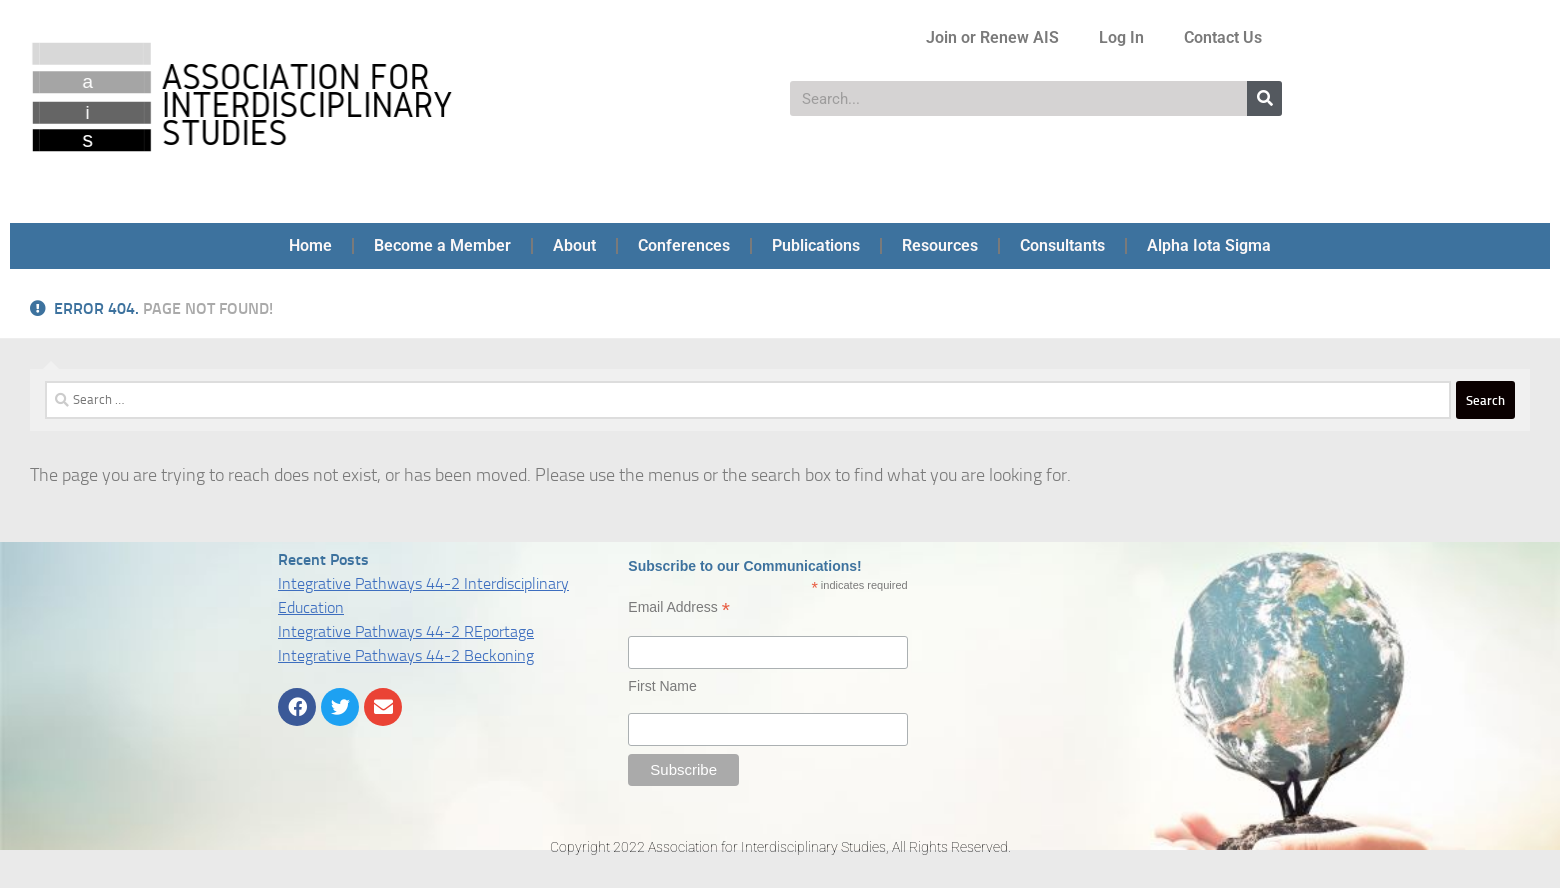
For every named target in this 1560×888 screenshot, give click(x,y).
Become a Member (442, 245)
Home (310, 245)
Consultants (1062, 245)
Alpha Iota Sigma (1209, 245)
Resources (940, 245)
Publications (816, 245)
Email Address (679, 607)
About (574, 245)
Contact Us (1223, 37)
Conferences (684, 245)
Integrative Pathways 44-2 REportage (406, 631)
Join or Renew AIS (992, 37)
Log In (1121, 37)
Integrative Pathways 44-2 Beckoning (406, 655)
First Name (662, 686)
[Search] (1264, 98)
